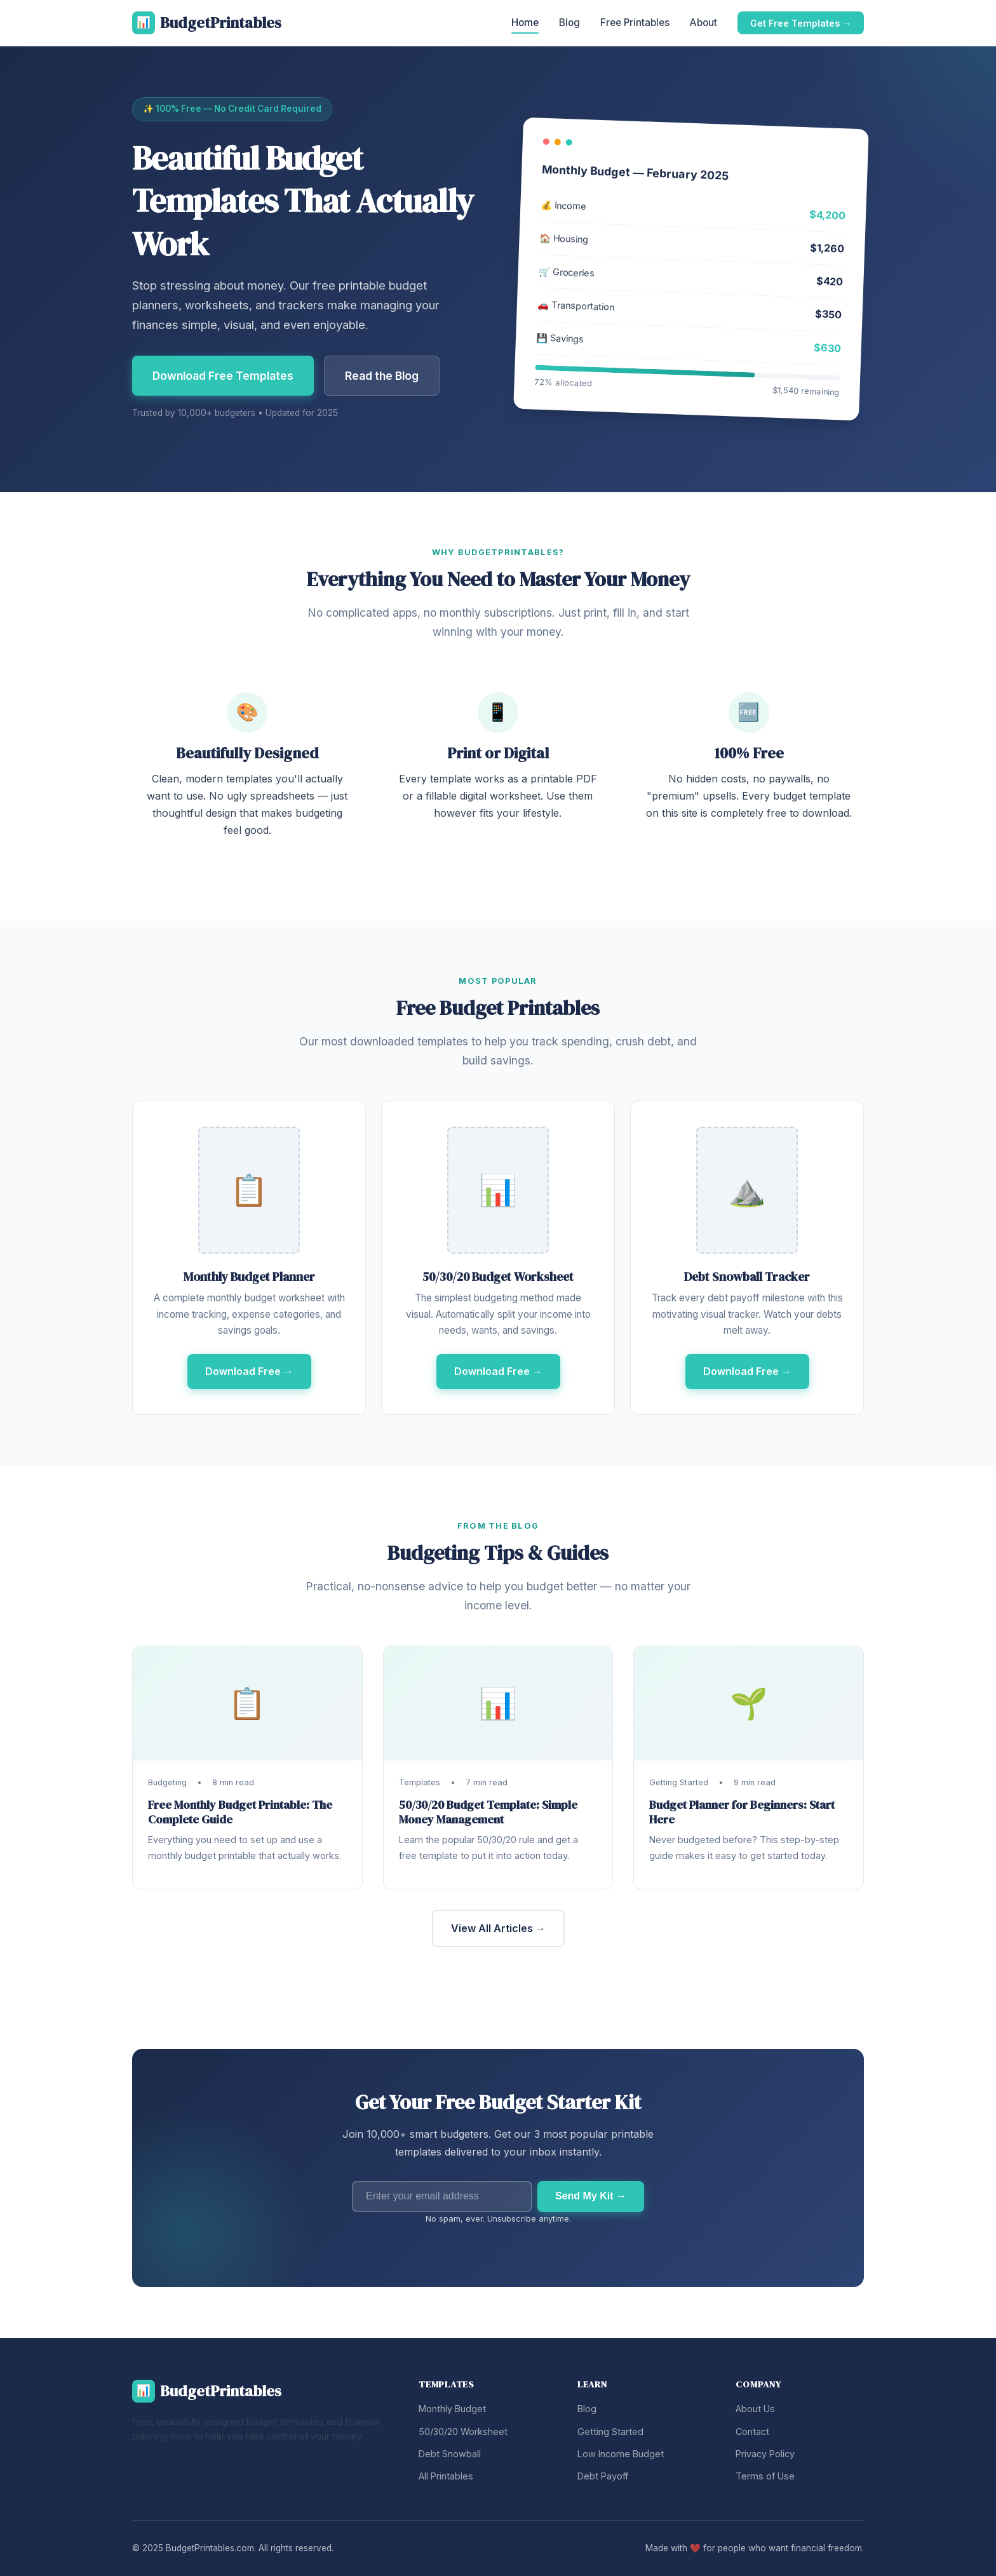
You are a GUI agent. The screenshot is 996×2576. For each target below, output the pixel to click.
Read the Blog (382, 375)
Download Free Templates (222, 375)
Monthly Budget (452, 2408)
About (703, 23)
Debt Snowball (450, 2453)
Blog (569, 23)
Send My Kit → (590, 2195)
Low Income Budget (620, 2453)
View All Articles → (498, 1928)
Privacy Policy (765, 2453)
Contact (752, 2431)
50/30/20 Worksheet (463, 2431)
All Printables (446, 2476)
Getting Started (610, 2431)
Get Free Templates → (800, 22)
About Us (755, 2408)
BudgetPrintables (206, 22)
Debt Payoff (602, 2476)
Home (525, 23)
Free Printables (635, 23)
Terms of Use (765, 2476)
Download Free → (249, 1371)
